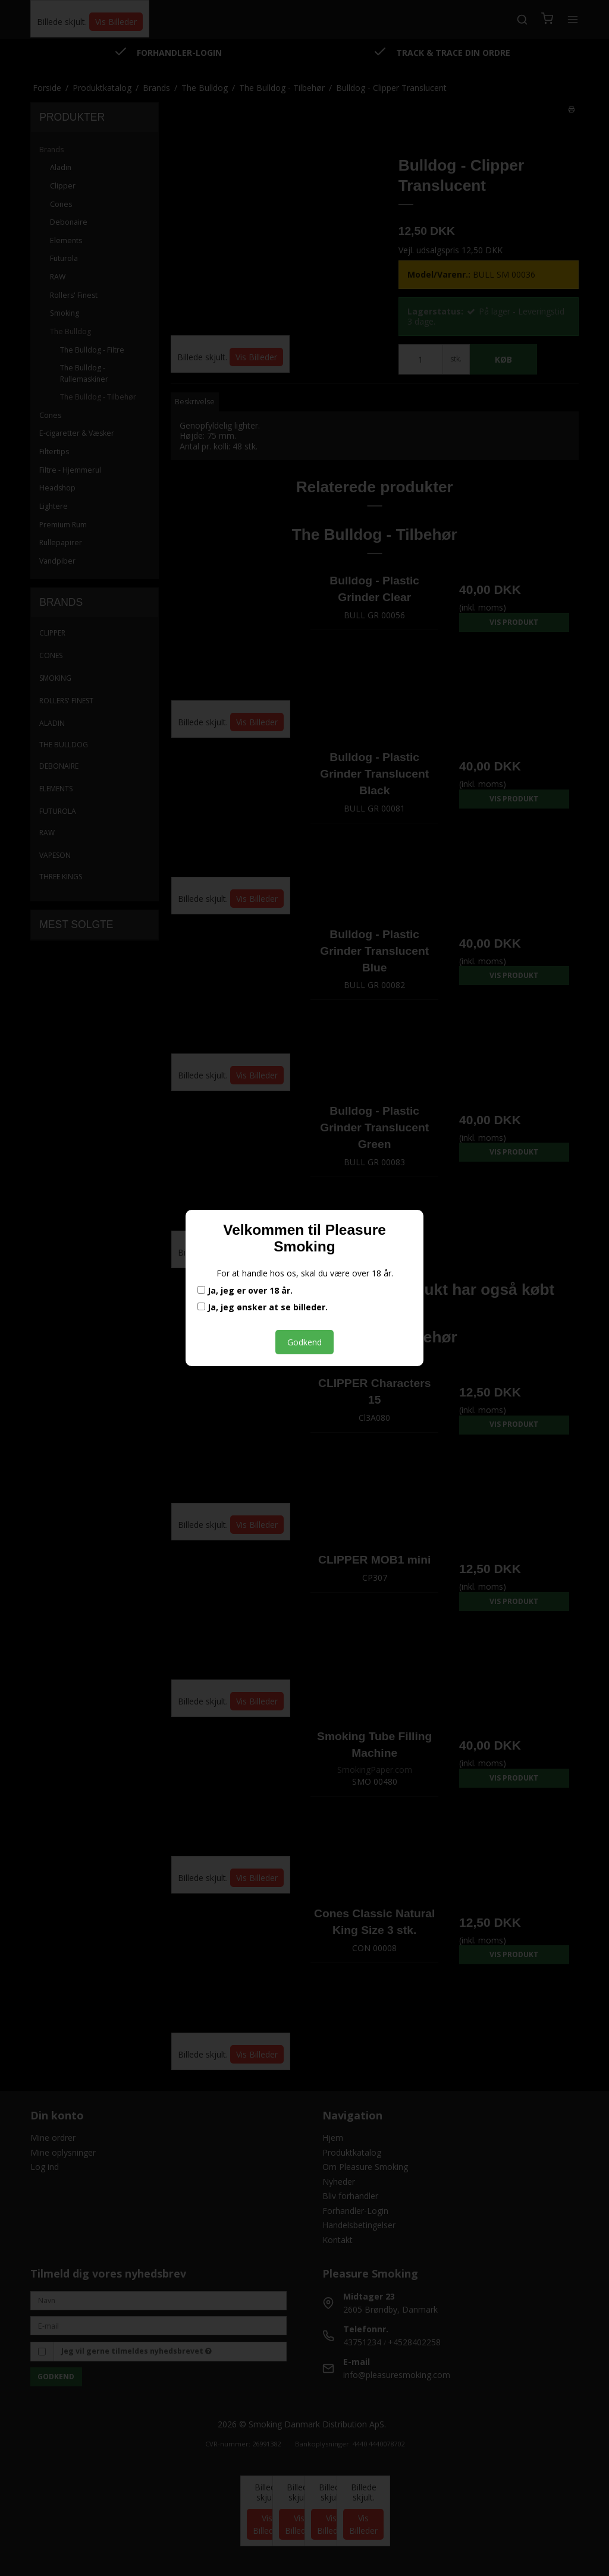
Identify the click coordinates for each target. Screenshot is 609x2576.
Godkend (304, 1342)
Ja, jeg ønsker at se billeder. (262, 1307)
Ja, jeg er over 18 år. (245, 1290)
